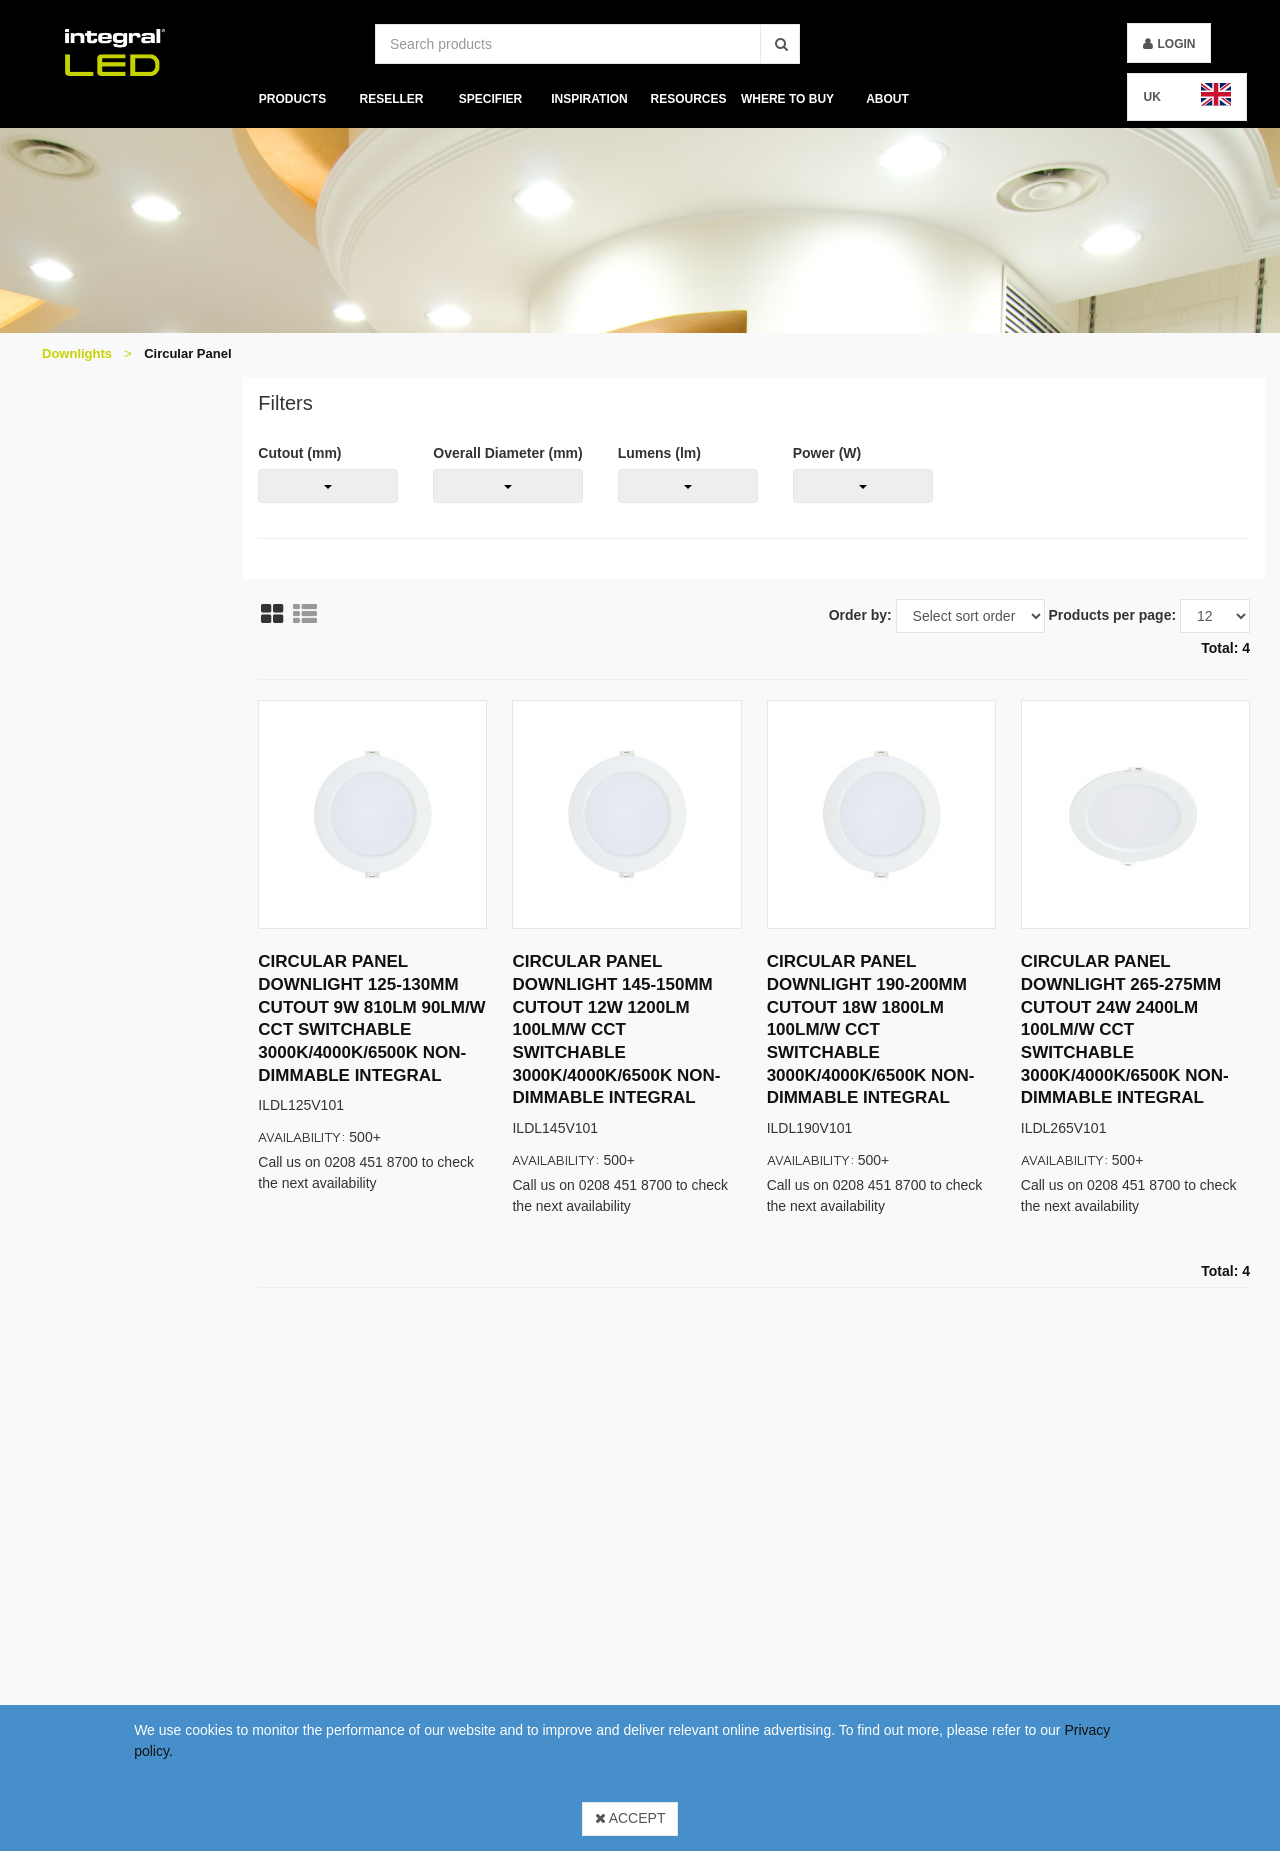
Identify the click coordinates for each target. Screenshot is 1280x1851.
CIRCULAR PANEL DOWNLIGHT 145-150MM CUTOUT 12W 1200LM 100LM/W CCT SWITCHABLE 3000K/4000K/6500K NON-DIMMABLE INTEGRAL (616, 1029)
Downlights (77, 353)
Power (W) (827, 453)
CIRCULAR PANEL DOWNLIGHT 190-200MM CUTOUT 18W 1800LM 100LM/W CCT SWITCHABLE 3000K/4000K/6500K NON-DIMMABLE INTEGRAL (871, 1029)
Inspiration (589, 99)
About (887, 99)
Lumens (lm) (659, 453)
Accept (630, 1818)
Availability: (302, 1136)
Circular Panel (187, 353)
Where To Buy (787, 99)
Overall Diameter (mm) (507, 453)
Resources (689, 99)
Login (1176, 44)
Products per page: (1113, 615)
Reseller (391, 99)
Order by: (860, 615)
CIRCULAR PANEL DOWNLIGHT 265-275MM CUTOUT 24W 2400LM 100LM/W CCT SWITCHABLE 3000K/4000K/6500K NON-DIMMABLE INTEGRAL (1125, 1029)
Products (291, 99)
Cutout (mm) (299, 453)
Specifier (490, 99)
